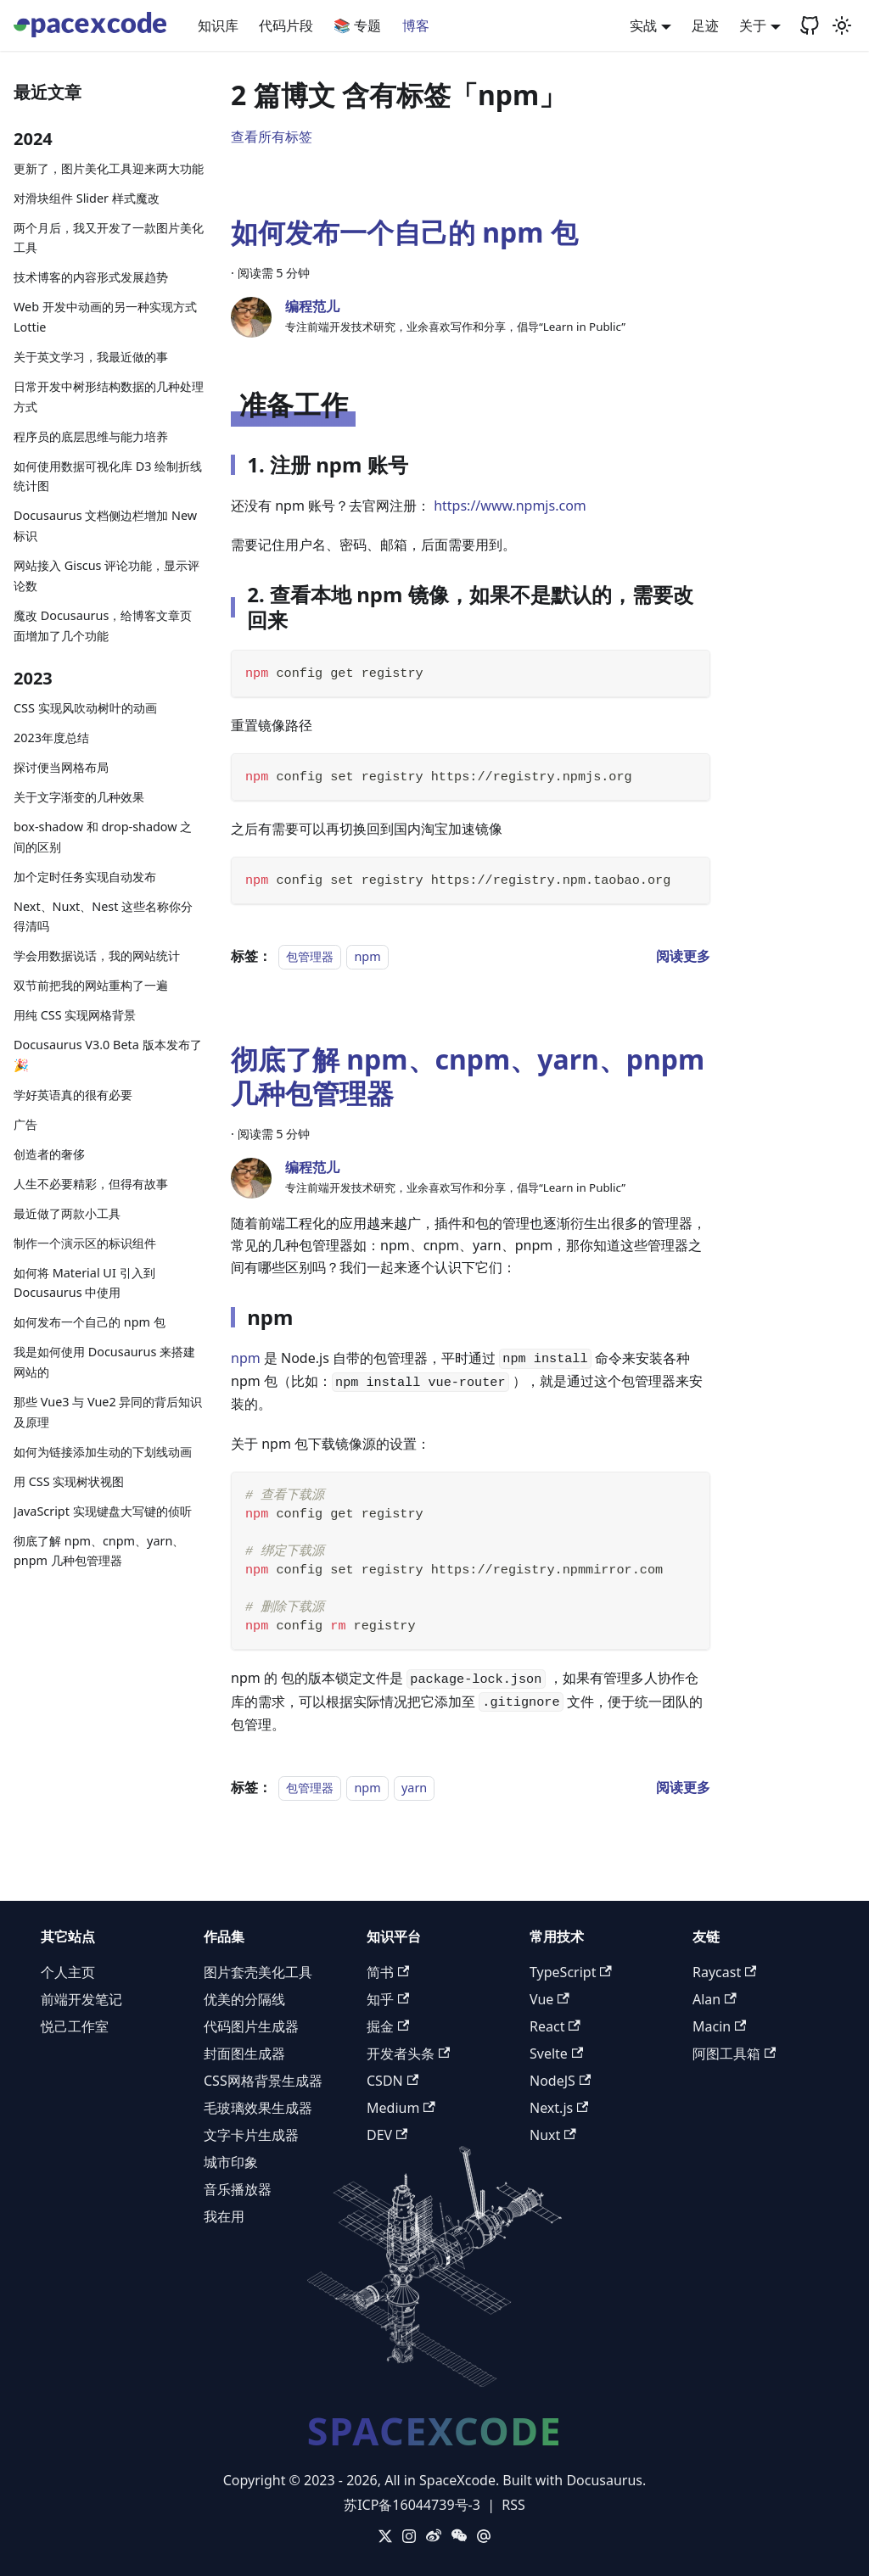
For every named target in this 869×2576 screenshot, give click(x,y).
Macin (719, 2026)
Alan (714, 1999)
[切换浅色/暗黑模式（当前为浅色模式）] (841, 25)
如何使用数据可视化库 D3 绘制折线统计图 (108, 476)
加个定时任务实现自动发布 (85, 877)
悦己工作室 (75, 2026)
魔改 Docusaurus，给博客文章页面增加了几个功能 (103, 625)
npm (367, 956)
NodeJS (560, 2080)
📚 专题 (357, 25)
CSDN (392, 2080)
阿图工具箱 (734, 2053)
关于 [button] (752, 25)
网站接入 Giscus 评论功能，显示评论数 (106, 575)
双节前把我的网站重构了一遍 (91, 985)
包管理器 (310, 956)
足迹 (705, 25)
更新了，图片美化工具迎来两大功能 (109, 168)
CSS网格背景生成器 (263, 2080)
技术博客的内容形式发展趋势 (91, 277)
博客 (415, 25)
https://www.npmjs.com (510, 505)
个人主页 (68, 1972)
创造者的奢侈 (49, 1154)
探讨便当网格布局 (61, 767)
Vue (549, 1999)
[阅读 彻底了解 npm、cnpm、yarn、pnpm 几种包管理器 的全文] (683, 1787)
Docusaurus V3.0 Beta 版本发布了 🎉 (108, 1055)
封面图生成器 (244, 2053)
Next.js (559, 2107)
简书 (388, 1972)
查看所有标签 (271, 136)
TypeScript (571, 1972)
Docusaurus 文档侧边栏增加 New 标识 (105, 525)
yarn (414, 1788)
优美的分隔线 (244, 1999)
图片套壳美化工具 (258, 1972)
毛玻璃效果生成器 (258, 2107)
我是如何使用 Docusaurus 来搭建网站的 (104, 1362)
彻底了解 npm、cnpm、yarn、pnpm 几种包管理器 (99, 1551)
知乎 (388, 1999)
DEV (387, 2135)
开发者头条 (408, 2053)
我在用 (224, 2216)
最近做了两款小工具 (67, 1213)
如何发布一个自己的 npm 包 (89, 1322)
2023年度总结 (51, 737)
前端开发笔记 (81, 1999)
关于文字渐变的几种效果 (79, 797)
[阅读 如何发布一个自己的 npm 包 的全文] (683, 956)
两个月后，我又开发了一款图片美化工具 (109, 238)
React (555, 2026)
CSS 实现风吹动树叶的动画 (85, 708)
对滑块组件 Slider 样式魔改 (87, 198)
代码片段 (286, 25)
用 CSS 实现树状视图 (69, 1481)
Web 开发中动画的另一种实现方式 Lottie (105, 317)
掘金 (388, 2026)
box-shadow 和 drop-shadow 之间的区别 (103, 837)
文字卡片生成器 (251, 2135)
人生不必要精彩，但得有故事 (91, 1184)
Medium (401, 2107)
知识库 (218, 25)
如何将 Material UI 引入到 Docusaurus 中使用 (84, 1283)
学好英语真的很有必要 (73, 1095)
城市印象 (231, 2162)
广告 (25, 1124)
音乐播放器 (238, 2189)
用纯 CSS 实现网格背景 (75, 1015)
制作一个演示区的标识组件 (85, 1243)
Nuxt (553, 2135)
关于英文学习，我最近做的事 (91, 357)
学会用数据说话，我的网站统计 (97, 955)
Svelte (556, 2053)
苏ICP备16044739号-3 (412, 2504)
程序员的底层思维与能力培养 (91, 436)
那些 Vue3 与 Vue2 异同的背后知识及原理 (108, 1412)
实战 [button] (643, 25)
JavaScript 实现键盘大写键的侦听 (103, 1511)
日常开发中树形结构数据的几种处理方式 (109, 396)
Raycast (724, 1972)
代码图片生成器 (251, 2026)
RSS (513, 2504)
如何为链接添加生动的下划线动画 (103, 1452)
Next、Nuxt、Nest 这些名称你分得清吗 (103, 916)
